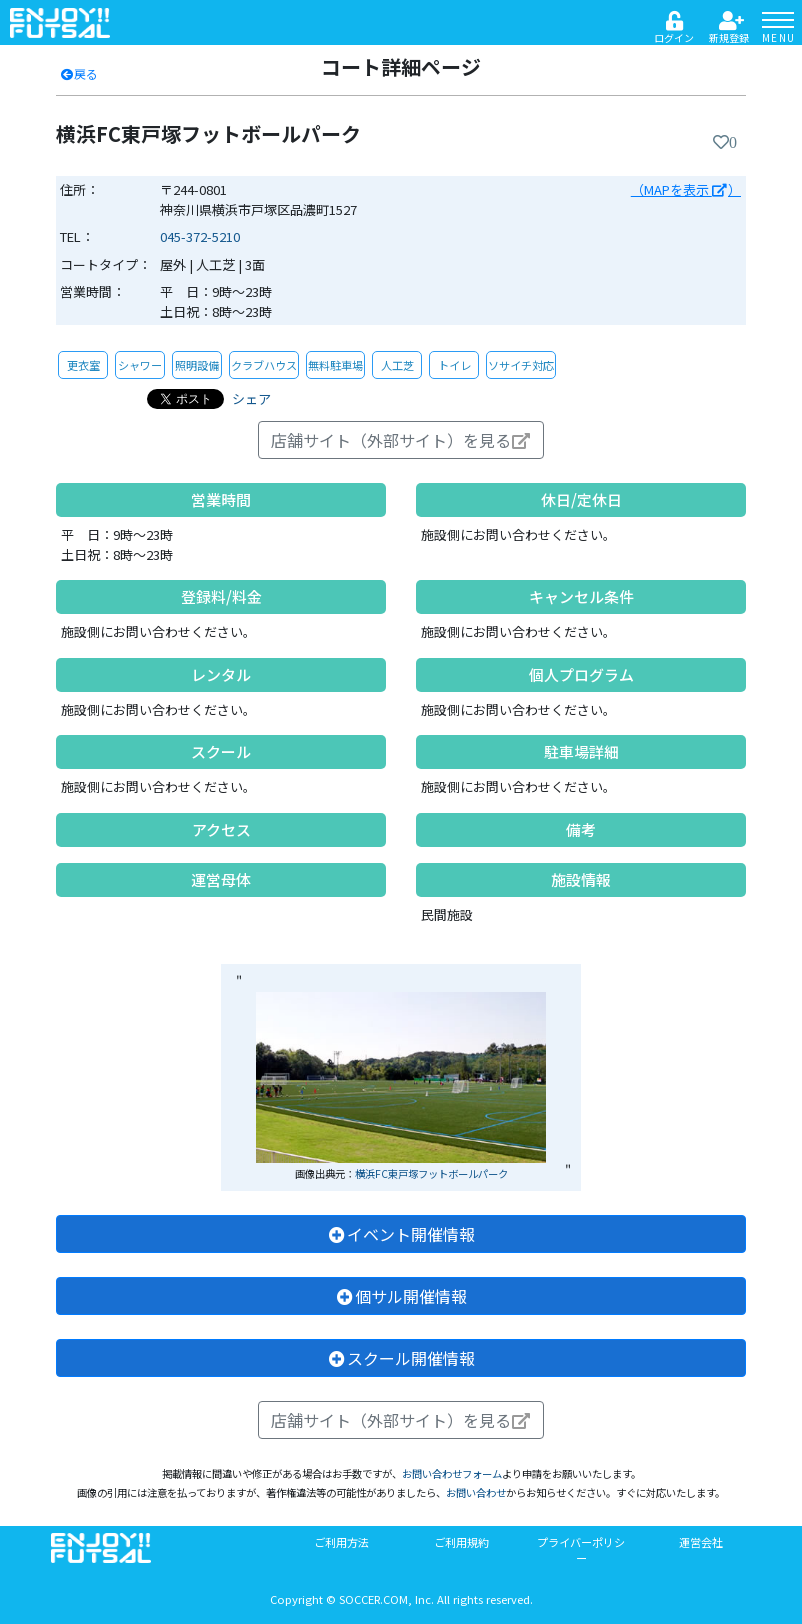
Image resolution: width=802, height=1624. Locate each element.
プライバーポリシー (581, 1550)
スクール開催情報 (401, 1358)
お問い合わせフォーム (452, 1473)
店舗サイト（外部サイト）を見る (401, 440)
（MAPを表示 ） (686, 189)
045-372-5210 (200, 236)
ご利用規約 (461, 1542)
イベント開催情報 (401, 1234)
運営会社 (701, 1542)
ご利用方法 (341, 1542)
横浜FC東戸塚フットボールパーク (431, 1173)
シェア (251, 398)
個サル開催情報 (401, 1296)
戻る (78, 73)
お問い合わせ (476, 1492)
